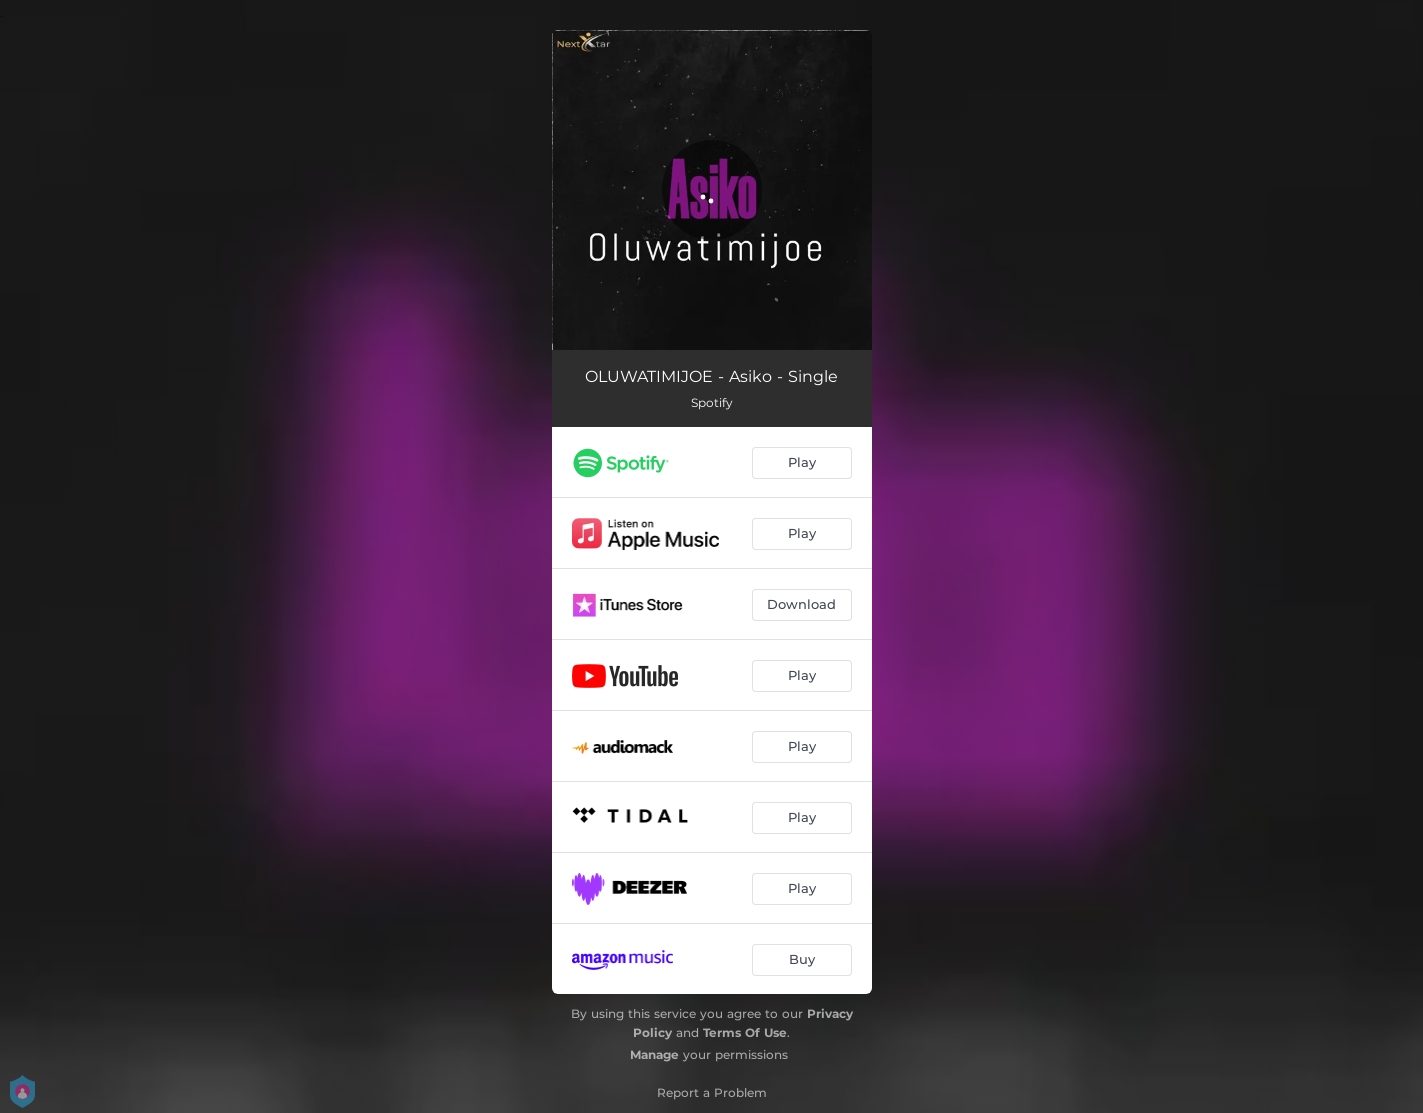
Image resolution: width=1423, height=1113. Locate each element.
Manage (654, 1054)
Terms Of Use (745, 1032)
